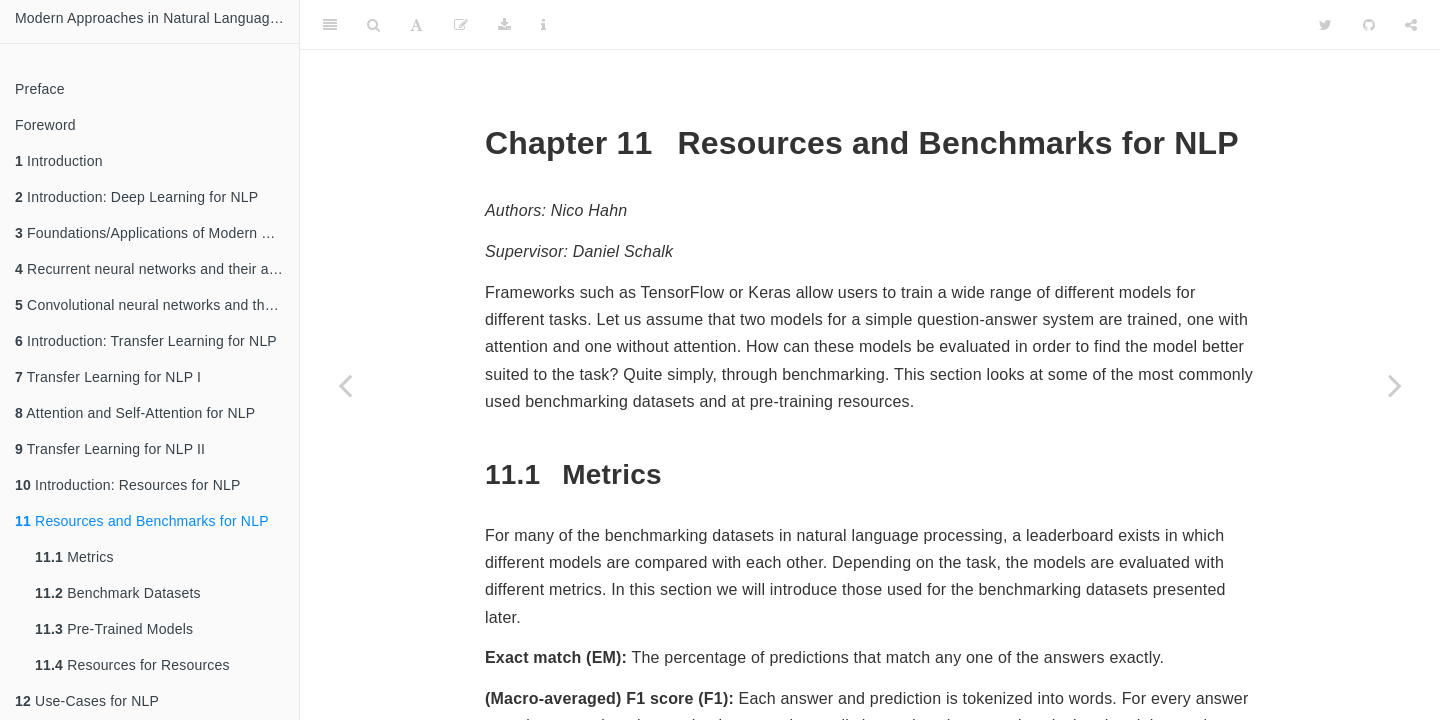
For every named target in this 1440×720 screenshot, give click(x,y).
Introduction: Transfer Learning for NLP (146, 341)
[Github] (1369, 25)
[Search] (373, 25)
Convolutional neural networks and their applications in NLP (157, 305)
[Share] (1411, 25)
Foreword (45, 125)
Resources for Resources (132, 665)
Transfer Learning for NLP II (110, 449)
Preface (40, 89)
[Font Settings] (416, 25)
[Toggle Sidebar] (330, 25)
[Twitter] (1325, 25)
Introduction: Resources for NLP (127, 485)
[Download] (504, 25)
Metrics (74, 557)
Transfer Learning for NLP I (108, 377)
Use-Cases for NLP (87, 701)
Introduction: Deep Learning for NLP (136, 197)
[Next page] (1395, 385)
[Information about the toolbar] (543, 25)
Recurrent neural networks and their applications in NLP (157, 269)
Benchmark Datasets (118, 593)
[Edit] (461, 25)
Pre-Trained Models (114, 629)
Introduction (59, 161)
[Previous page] (345, 385)
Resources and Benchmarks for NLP (142, 521)
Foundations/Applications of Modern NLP (152, 233)
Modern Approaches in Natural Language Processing (157, 18)
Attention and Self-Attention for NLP (135, 413)
